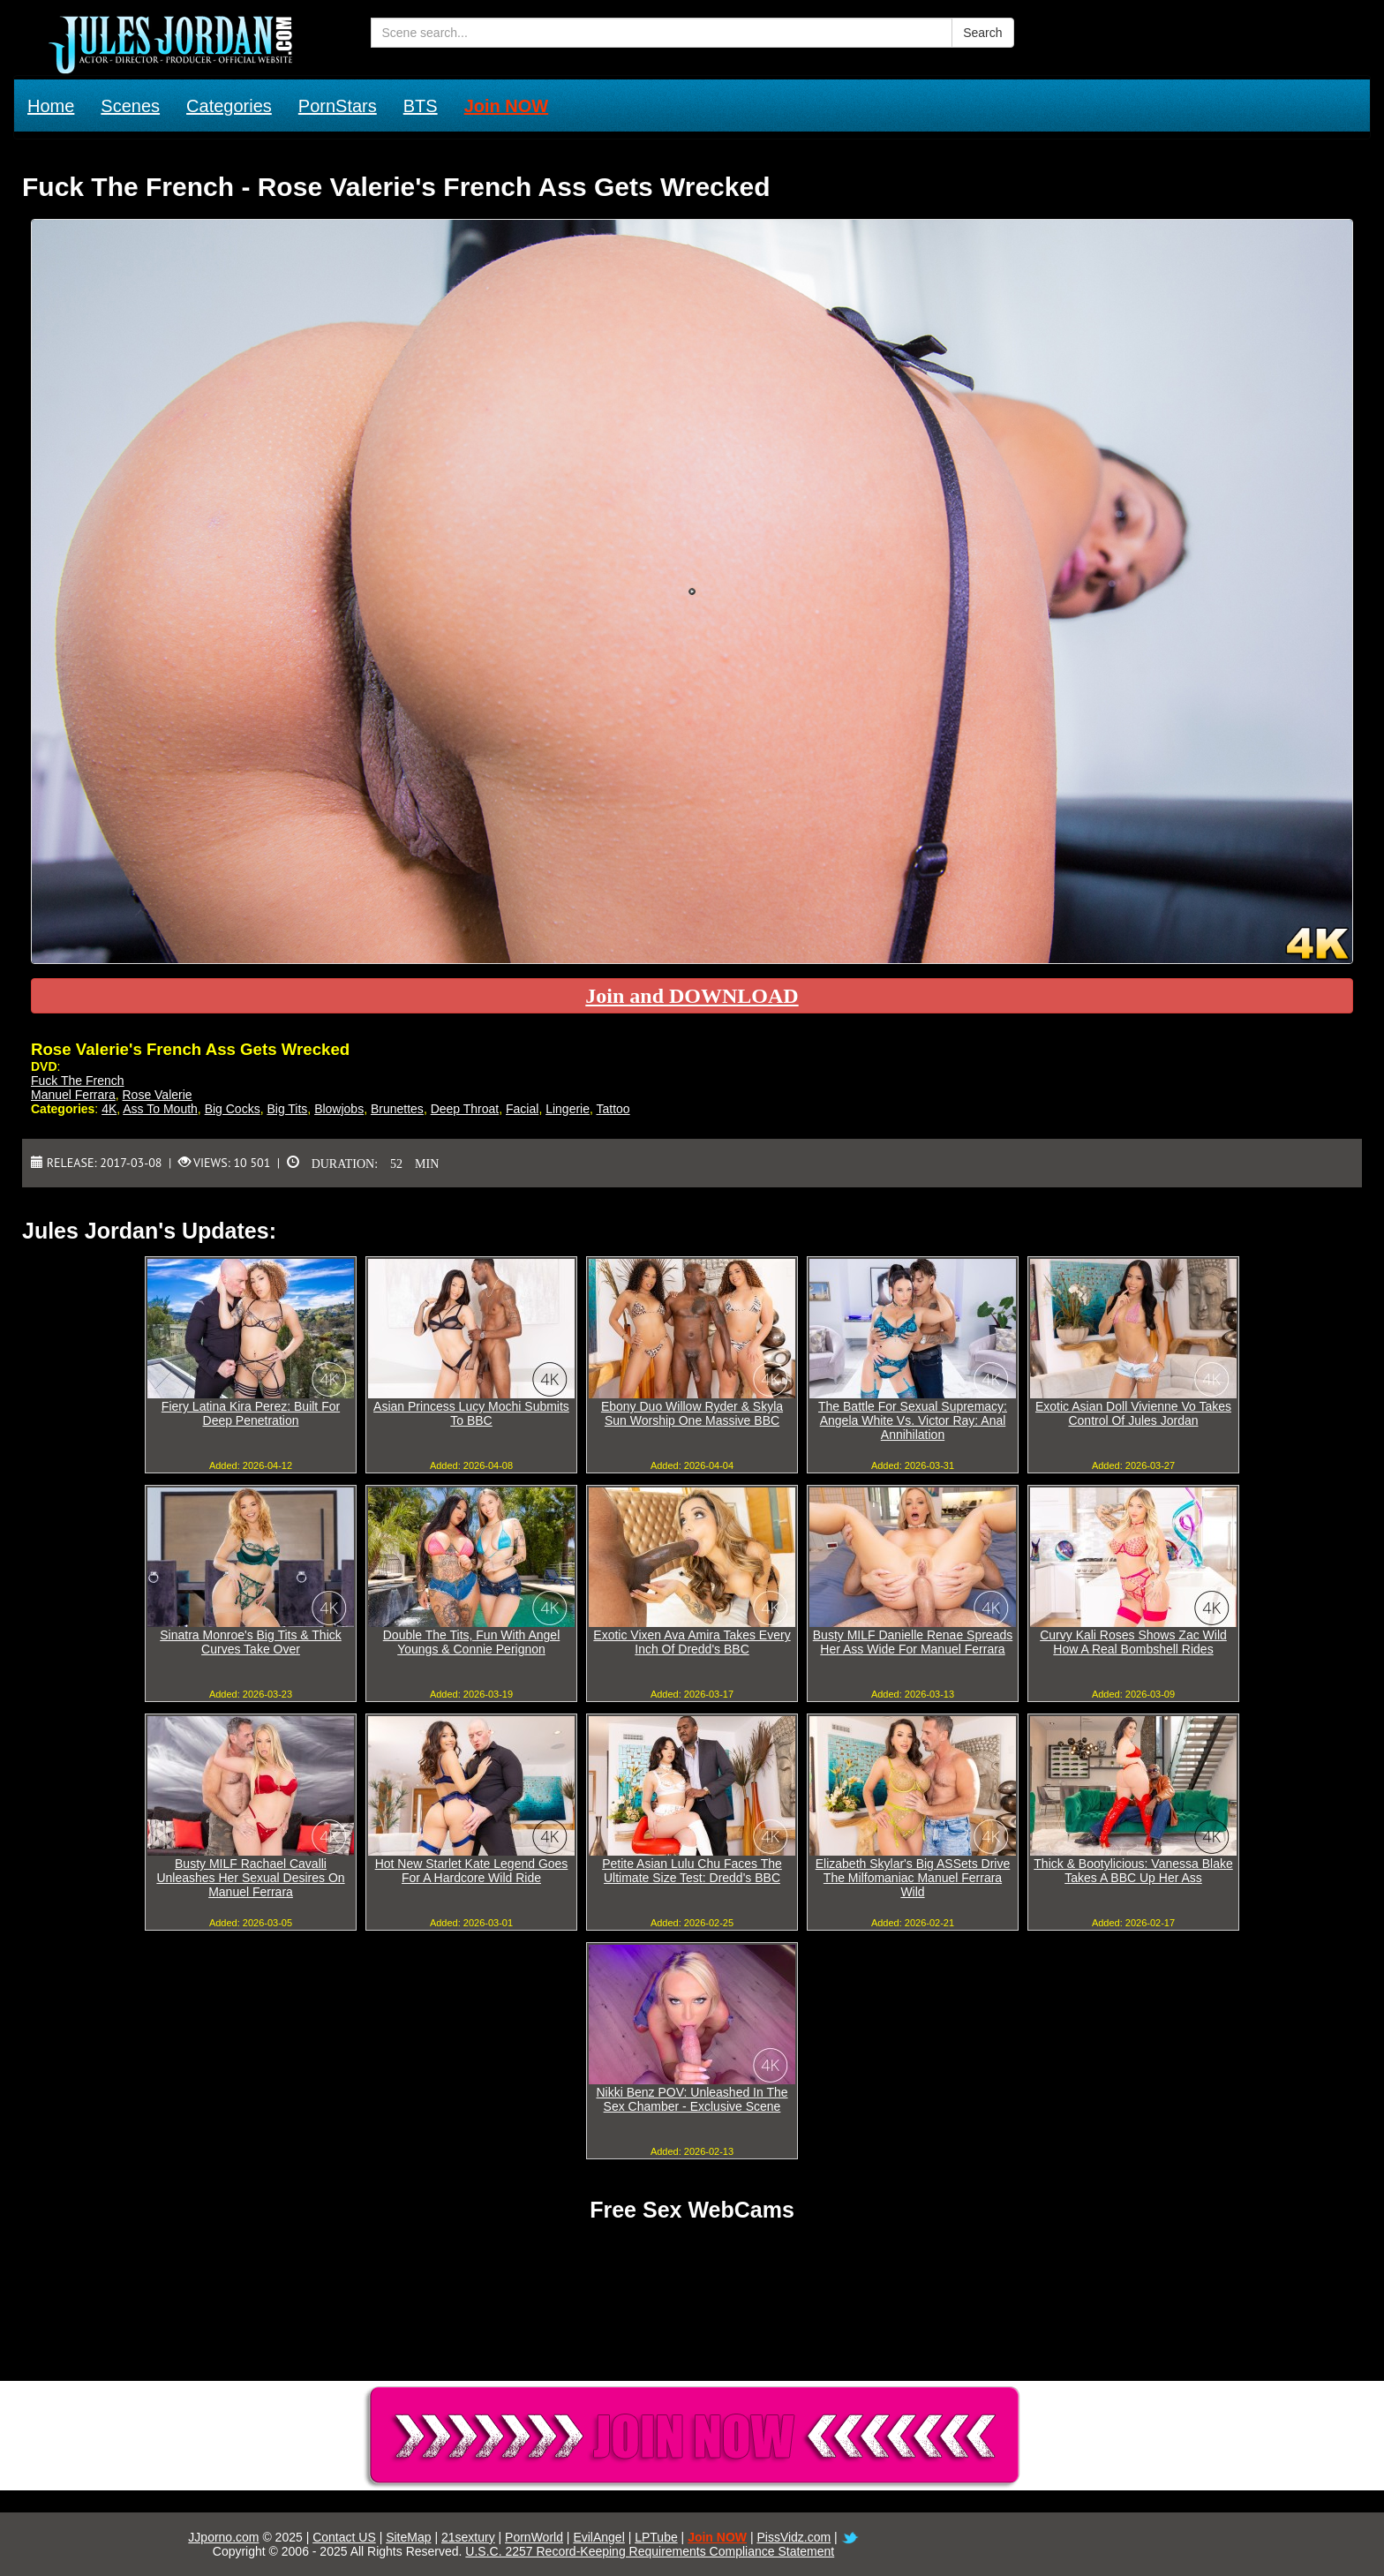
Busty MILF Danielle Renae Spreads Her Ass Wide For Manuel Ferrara (912, 1642)
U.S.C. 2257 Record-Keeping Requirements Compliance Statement (649, 2551)
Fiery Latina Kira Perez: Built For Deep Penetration (251, 1413)
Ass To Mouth (160, 1109)
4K (109, 1109)
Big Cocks (232, 1109)
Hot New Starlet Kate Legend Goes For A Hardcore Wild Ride (471, 1871)
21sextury (468, 2537)
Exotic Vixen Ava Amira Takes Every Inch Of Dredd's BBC (691, 1642)
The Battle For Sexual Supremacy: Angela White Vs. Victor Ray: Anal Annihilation (912, 1420)
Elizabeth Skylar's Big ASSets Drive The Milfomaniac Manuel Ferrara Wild (913, 1878)
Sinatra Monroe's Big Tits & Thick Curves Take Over (251, 1642)
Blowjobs (339, 1109)
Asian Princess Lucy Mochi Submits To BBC (471, 1413)
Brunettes (397, 1109)
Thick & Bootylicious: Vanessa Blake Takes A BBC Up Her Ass (1133, 1871)
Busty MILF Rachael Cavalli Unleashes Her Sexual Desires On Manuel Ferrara (250, 1878)
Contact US (344, 2537)
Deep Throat (465, 1109)
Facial (522, 1109)
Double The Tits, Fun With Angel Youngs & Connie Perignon (471, 1642)
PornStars (337, 106)
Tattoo (613, 1109)
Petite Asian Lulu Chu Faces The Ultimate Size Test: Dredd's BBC (692, 1871)
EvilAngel (598, 2537)
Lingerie (567, 1109)
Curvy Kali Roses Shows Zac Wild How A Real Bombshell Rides (1133, 1642)
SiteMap (408, 2537)
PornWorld (534, 2537)
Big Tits (287, 1109)
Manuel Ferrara (73, 1095)
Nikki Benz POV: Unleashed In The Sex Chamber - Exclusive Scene (691, 2099)
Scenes (130, 106)
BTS (420, 106)
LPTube (656, 2537)
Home (50, 106)
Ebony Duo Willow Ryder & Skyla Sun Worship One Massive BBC (692, 1413)
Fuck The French (77, 1080)
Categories (229, 106)
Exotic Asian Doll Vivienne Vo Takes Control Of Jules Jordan (1133, 1413)
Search (982, 33)
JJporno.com (223, 2537)
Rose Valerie (157, 1095)
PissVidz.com (793, 2537)
